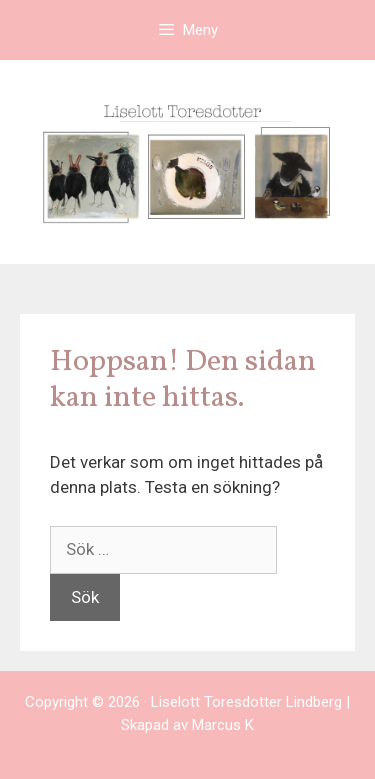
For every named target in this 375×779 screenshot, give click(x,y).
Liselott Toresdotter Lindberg (246, 702)
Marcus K (223, 725)
